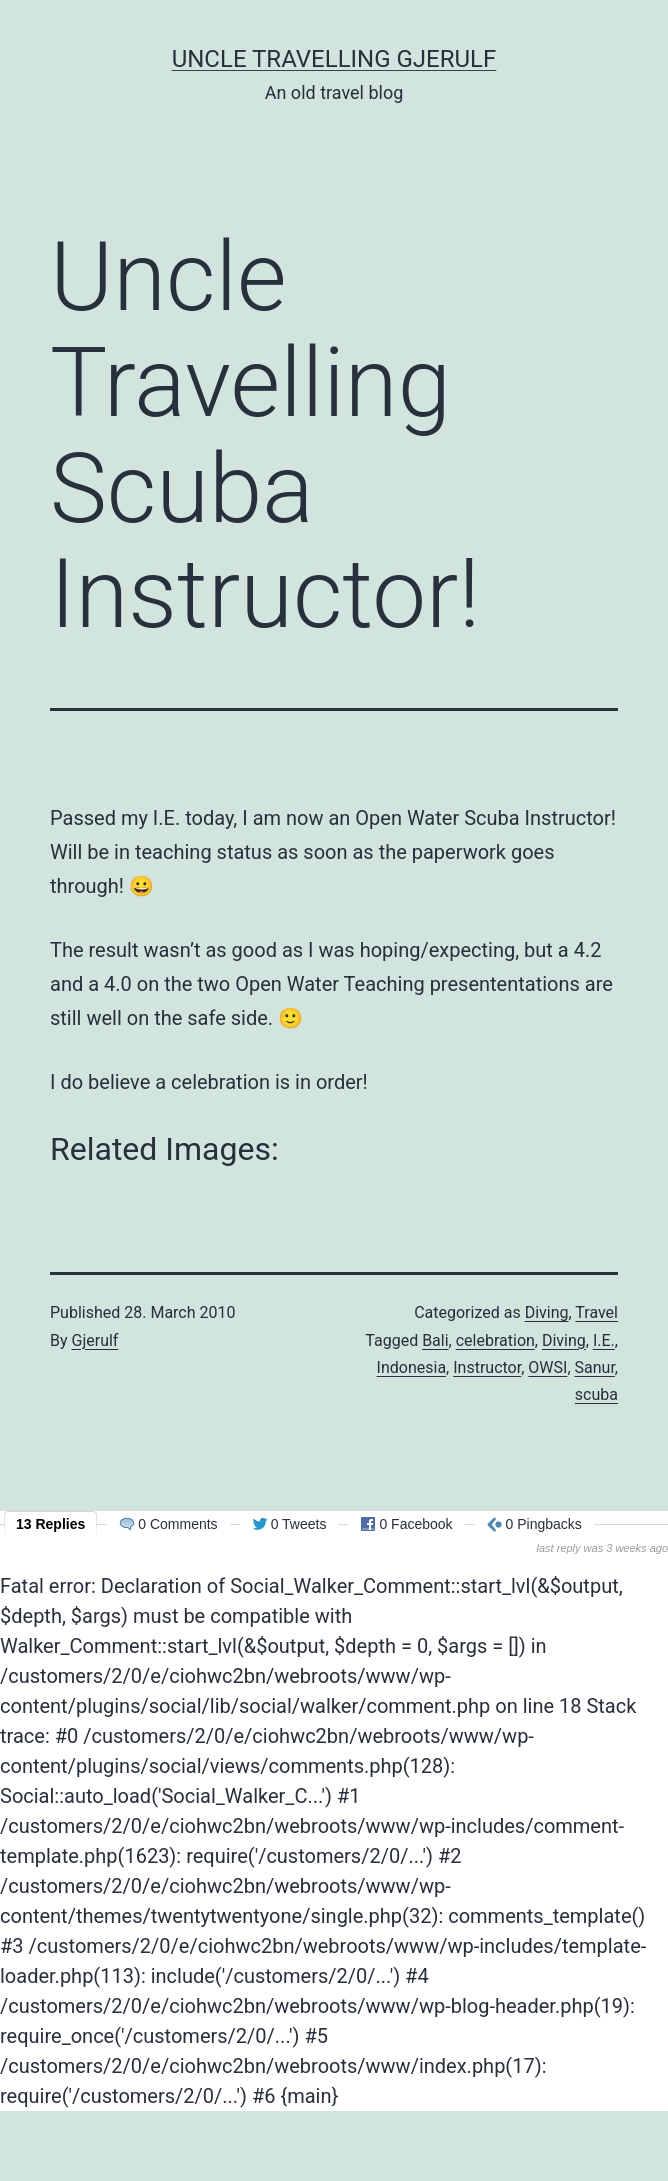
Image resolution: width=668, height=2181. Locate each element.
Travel (596, 1312)
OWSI (547, 1367)
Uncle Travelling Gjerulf (334, 59)
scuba (596, 1394)
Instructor (487, 1367)
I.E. (604, 1340)
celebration (495, 1340)
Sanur (595, 1367)
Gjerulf (95, 1340)
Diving (547, 1312)
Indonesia (412, 1367)
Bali (435, 1340)
